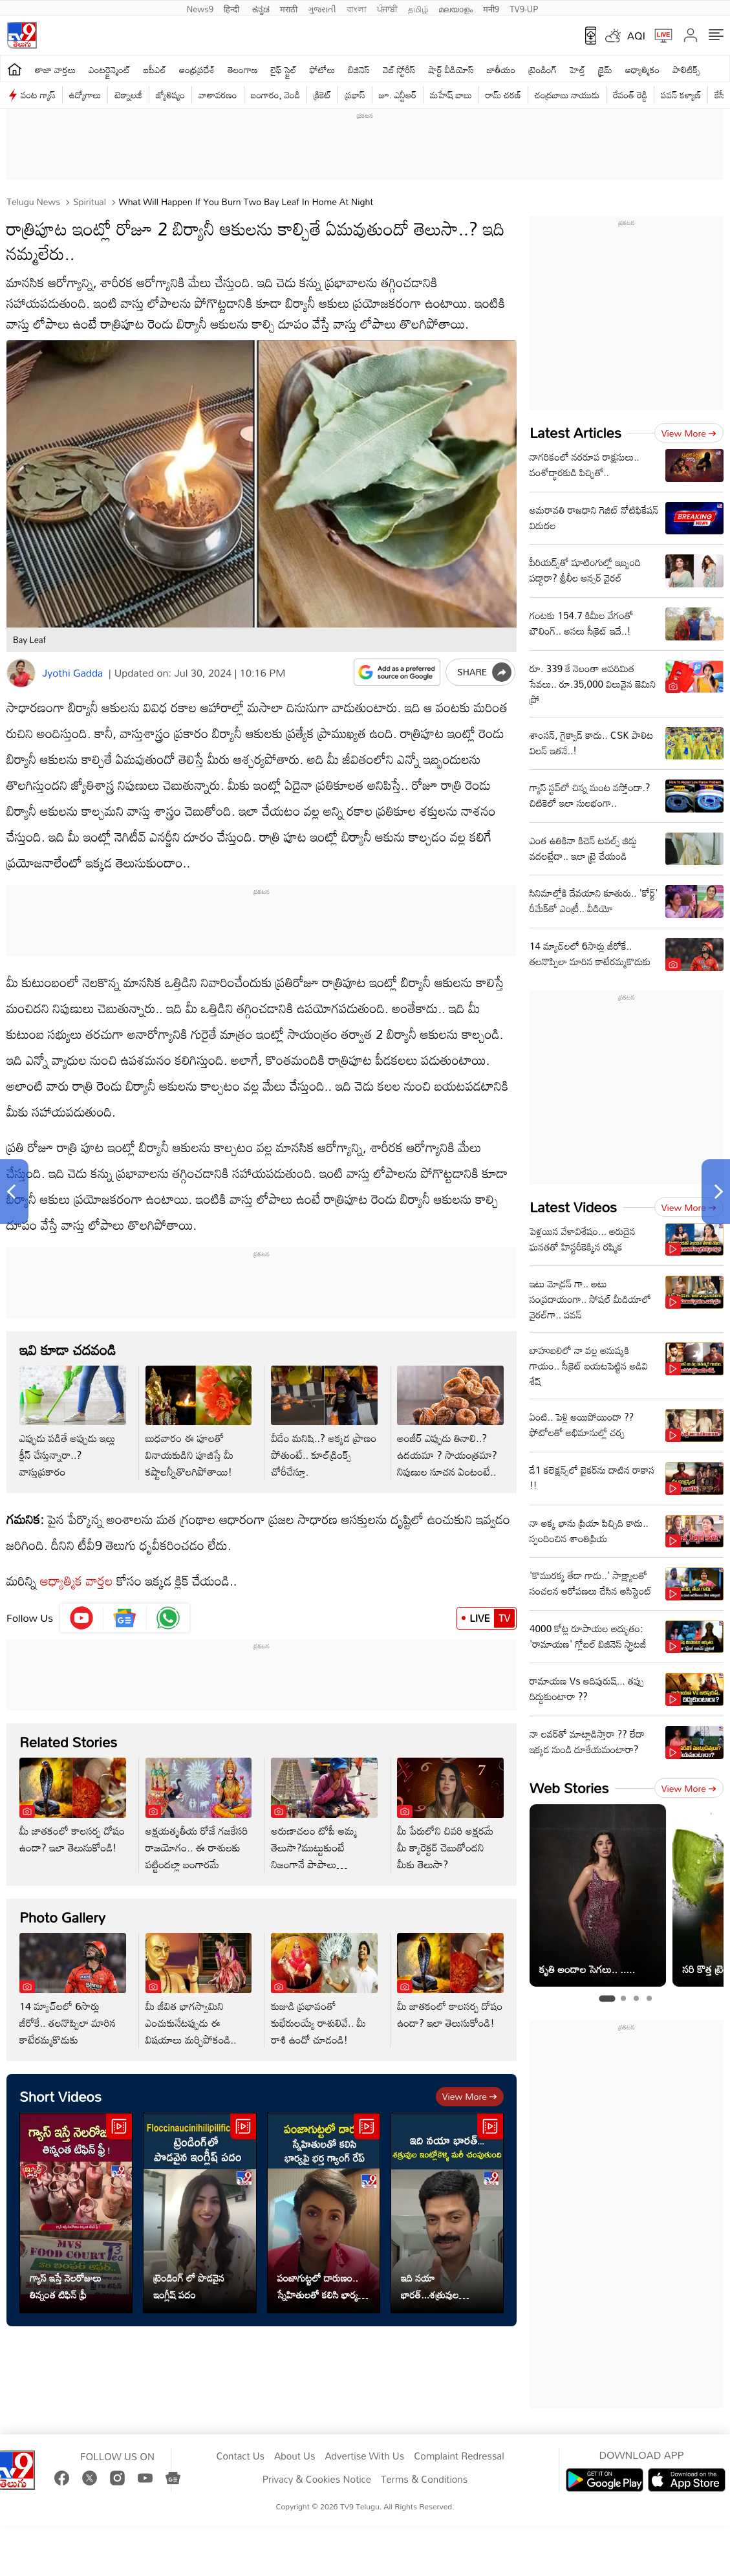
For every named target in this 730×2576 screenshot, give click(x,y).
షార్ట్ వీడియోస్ (451, 69)
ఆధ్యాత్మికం (642, 69)
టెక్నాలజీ (128, 95)
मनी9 (491, 8)
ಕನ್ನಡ (261, 8)
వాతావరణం (218, 95)
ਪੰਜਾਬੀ (387, 8)
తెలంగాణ (242, 69)
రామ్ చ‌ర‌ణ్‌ (503, 95)
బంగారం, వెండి (276, 95)
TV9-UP (524, 8)
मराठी (288, 8)
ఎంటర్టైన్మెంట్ (110, 69)
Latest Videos (573, 1207)
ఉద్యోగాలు (85, 95)
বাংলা (357, 8)
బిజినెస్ (359, 69)
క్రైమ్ (605, 69)
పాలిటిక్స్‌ (686, 69)
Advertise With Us (364, 2456)
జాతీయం (501, 69)
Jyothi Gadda (72, 673)
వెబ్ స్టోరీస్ (399, 69)
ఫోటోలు (323, 69)
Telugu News (33, 201)
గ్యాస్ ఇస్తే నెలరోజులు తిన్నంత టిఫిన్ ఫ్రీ (66, 2286)
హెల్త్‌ (577, 69)
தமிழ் (418, 8)
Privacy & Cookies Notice (317, 2480)
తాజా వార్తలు (55, 69)
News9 (200, 8)
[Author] (21, 673)
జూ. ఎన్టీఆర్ (397, 95)
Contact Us (240, 2456)
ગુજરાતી (322, 8)
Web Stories (569, 1788)
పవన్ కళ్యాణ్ (681, 95)
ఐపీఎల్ (155, 69)
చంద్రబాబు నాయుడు (567, 95)
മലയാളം (455, 8)
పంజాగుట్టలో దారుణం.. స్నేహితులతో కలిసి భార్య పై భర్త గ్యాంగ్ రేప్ (322, 2286)
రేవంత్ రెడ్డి (630, 95)
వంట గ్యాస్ (38, 95)
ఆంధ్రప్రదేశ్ (197, 69)
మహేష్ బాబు (451, 95)
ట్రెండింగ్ (543, 69)
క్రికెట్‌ (322, 95)
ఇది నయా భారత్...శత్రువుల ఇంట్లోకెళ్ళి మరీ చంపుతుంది (447, 2286)
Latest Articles (575, 432)
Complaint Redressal (459, 2456)
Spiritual (88, 201)
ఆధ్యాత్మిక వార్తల (76, 1580)
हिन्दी (233, 8)
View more (469, 2096)
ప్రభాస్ (355, 95)
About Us (294, 2456)
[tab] (607, 1998)
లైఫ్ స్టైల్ (284, 69)
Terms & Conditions (424, 2480)
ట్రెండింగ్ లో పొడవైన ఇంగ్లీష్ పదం (188, 2286)
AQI (636, 35)
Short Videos (60, 2096)
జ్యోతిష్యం (170, 95)
